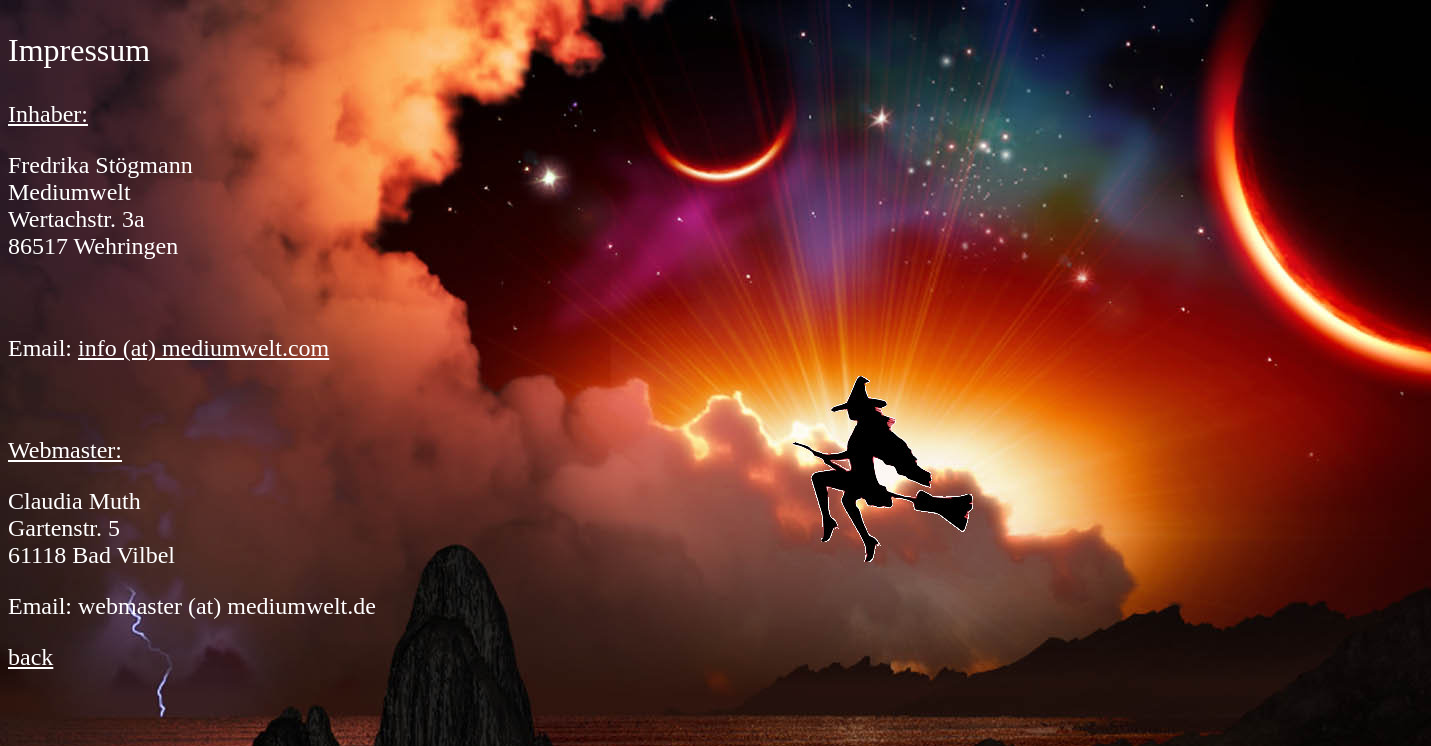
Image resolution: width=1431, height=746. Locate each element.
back (30, 657)
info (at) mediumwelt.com (203, 348)
